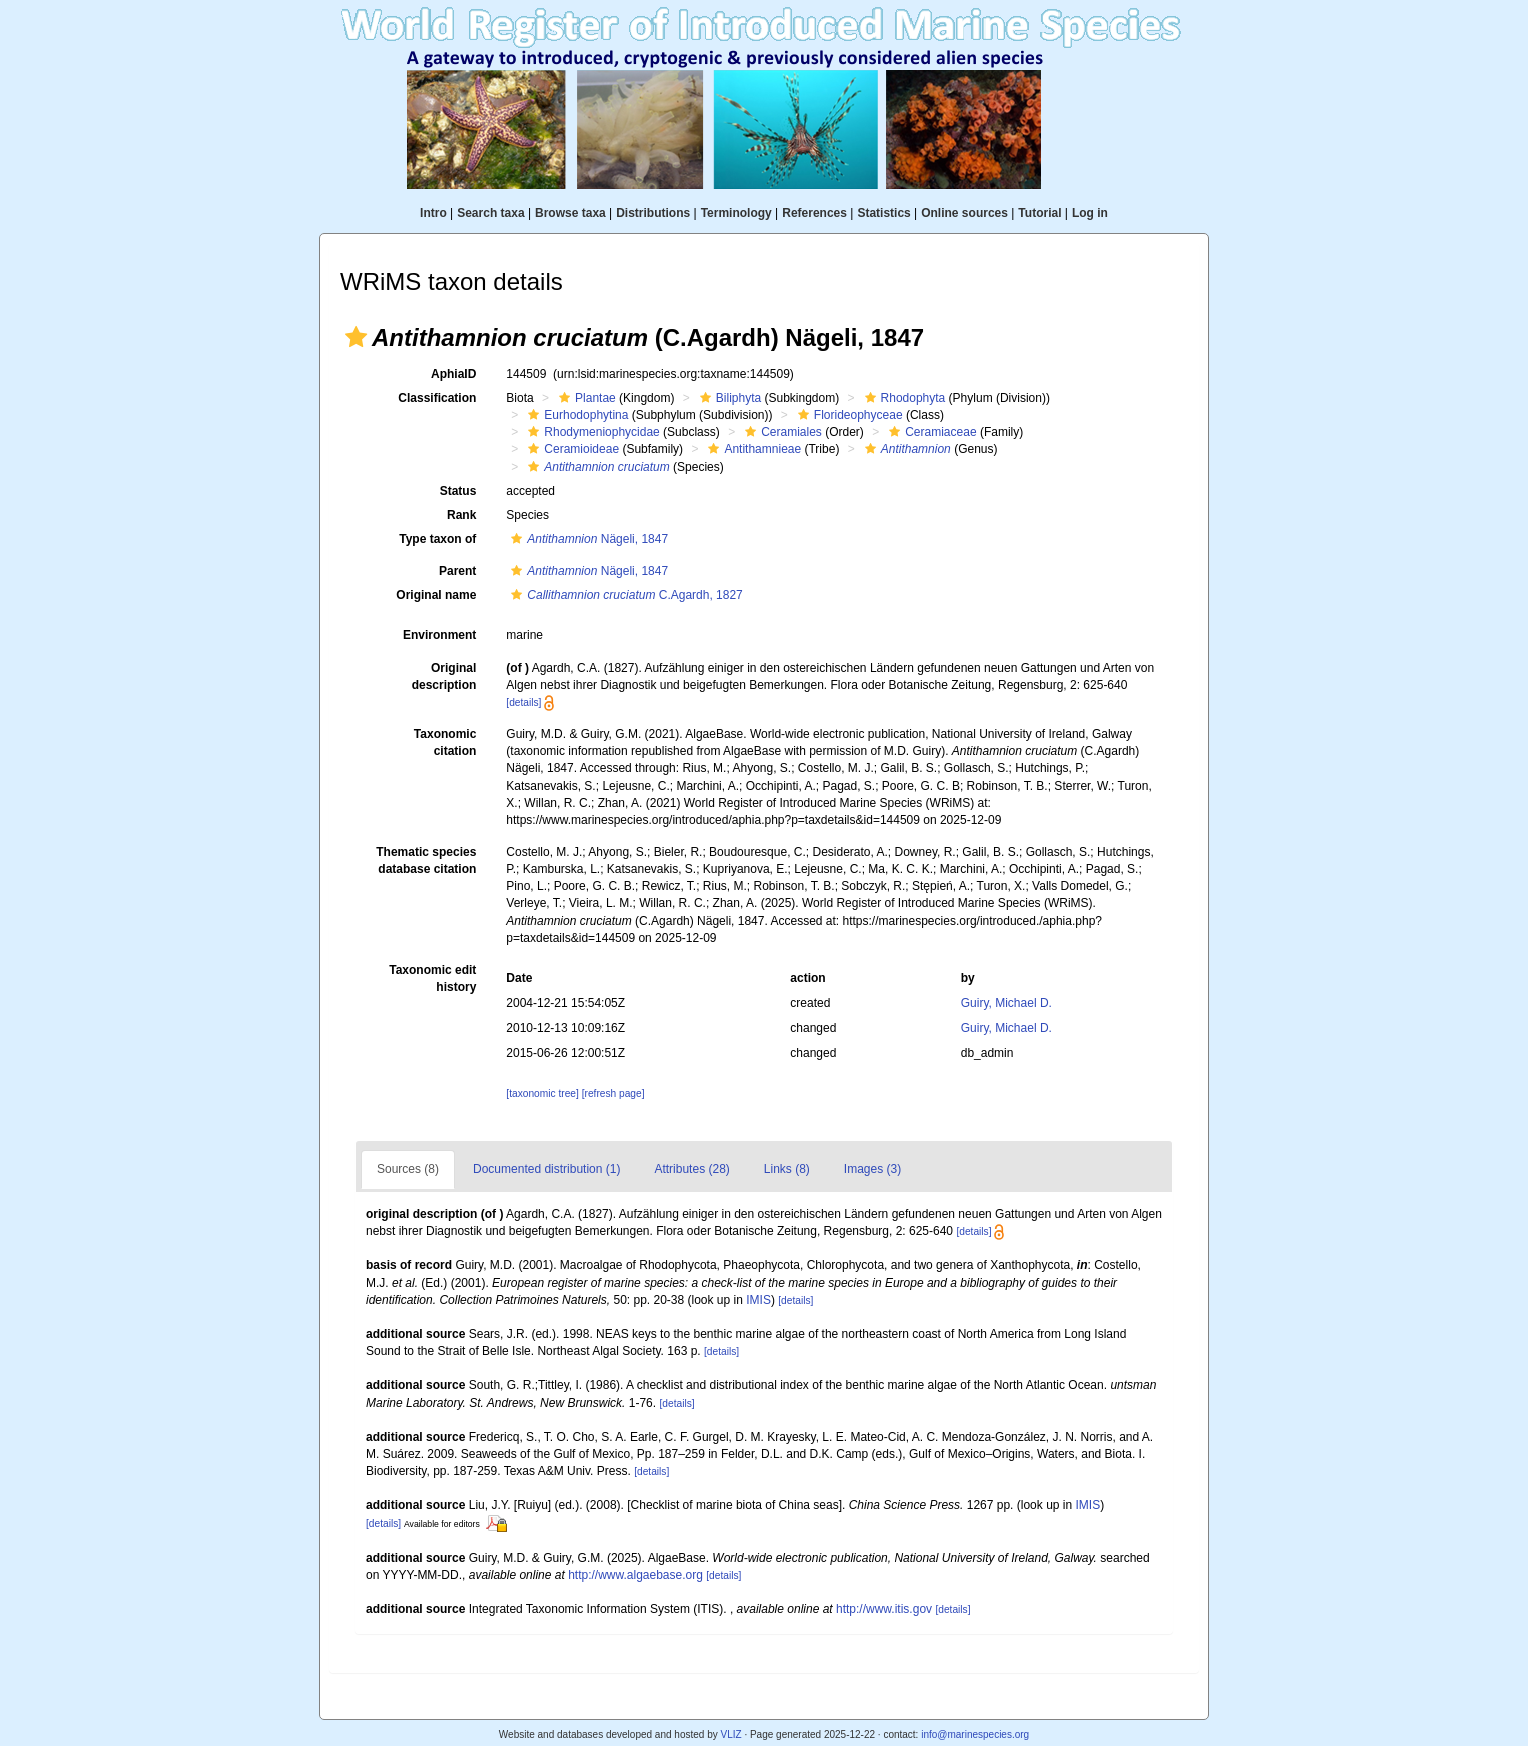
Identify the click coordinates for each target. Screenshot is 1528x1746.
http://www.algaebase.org (635, 1575)
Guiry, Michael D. (1006, 1003)
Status (458, 491)
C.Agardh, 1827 (624, 595)
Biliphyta (728, 398)
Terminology (736, 213)
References (814, 213)
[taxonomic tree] (542, 1093)
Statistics (883, 213)
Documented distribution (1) (546, 1169)
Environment (439, 635)
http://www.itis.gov (884, 1609)
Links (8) (787, 1169)
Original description (444, 676)
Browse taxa (570, 213)
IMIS (758, 1300)
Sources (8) (408, 1169)
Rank (461, 515)
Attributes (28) (691, 1169)
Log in (1090, 213)
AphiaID (453, 374)
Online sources (964, 213)
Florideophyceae (848, 415)
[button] (356, 337)
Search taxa (490, 213)
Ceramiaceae (930, 432)
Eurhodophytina (575, 415)
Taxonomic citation (445, 742)
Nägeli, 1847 (587, 539)
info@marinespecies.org (975, 1734)
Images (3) (872, 1169)
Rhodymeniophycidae (591, 432)
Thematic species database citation (426, 860)
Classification (437, 398)
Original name (436, 595)
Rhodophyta (903, 398)
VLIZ (730, 1734)
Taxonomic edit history (432, 978)
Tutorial (1039, 213)
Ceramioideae (571, 449)
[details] (523, 702)
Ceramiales (781, 432)
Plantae (585, 398)
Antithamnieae (752, 449)
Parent (457, 571)
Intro (433, 213)
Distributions (653, 213)
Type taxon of (437, 539)
